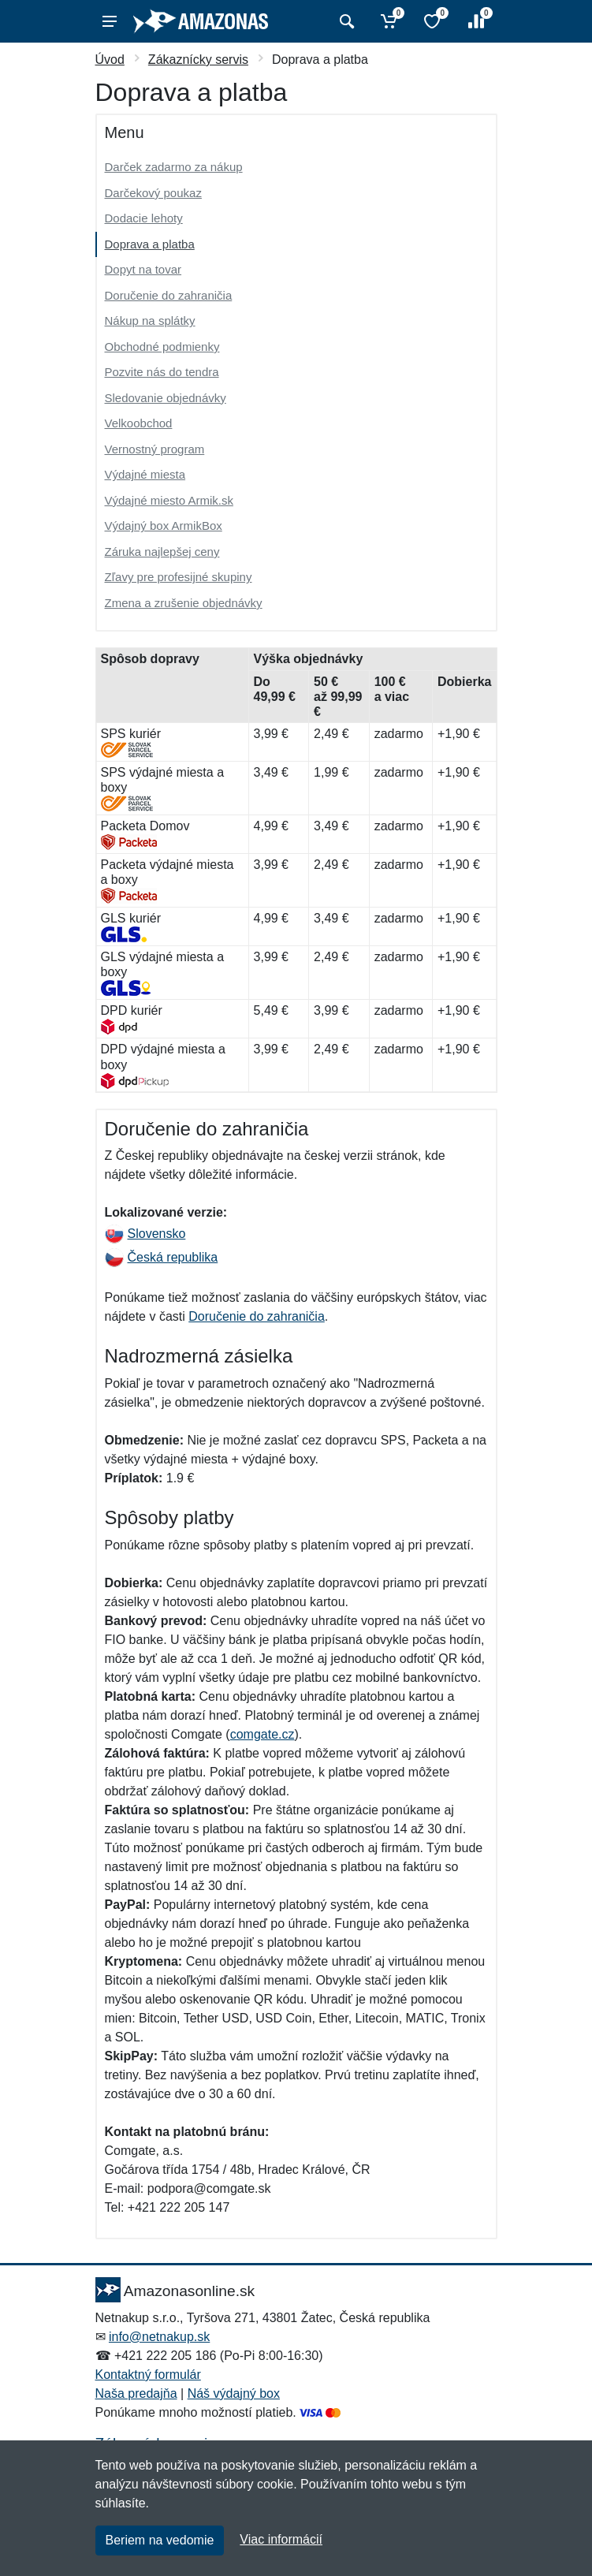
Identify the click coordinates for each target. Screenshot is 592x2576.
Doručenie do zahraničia (169, 295)
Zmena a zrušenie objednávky (183, 603)
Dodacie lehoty (144, 218)
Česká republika (161, 1257)
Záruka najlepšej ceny (162, 551)
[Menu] (109, 21)
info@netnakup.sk (159, 2336)
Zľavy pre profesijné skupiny (178, 576)
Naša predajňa (136, 2393)
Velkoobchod (139, 423)
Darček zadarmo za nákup (174, 166)
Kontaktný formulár (148, 2374)
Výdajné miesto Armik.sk (169, 500)
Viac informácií (281, 2539)
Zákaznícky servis (198, 59)
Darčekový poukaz (153, 192)
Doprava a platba (150, 244)
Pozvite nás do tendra (162, 371)
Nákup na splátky (150, 320)
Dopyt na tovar (143, 269)
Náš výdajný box (234, 2393)
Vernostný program (155, 449)
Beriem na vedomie (160, 2540)
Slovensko (145, 1233)
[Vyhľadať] (345, 21)
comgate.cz (262, 1734)
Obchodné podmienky (162, 346)
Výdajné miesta (145, 474)
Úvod (110, 59)
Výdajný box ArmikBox (163, 525)
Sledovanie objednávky (165, 397)
